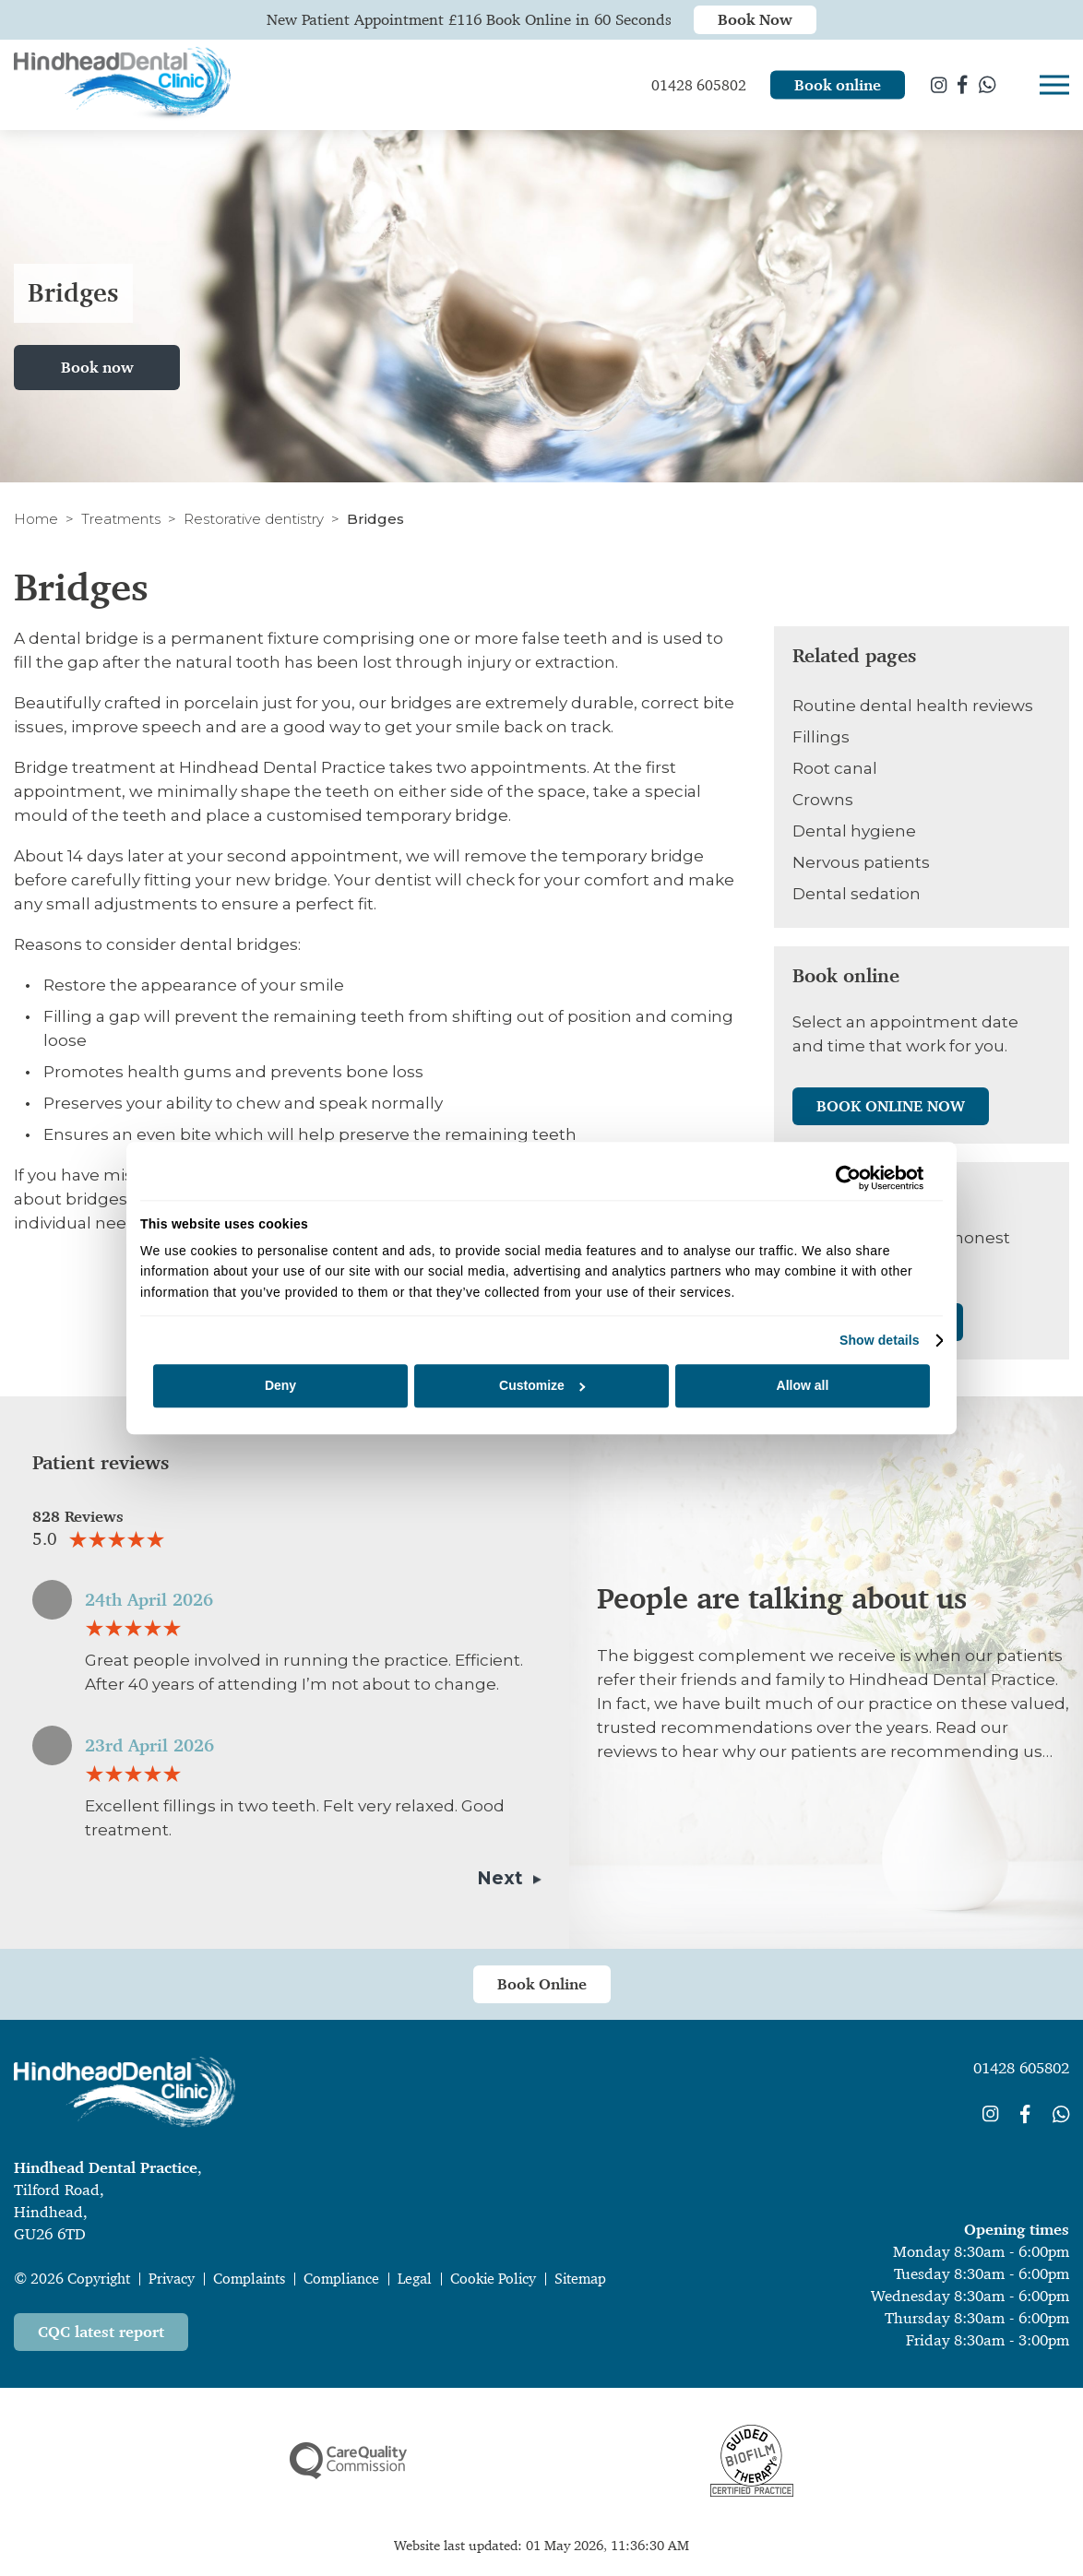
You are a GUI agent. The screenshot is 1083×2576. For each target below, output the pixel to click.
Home (36, 519)
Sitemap (580, 2278)
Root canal (834, 768)
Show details (879, 1340)
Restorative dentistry (254, 519)
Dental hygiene (854, 831)
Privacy (172, 2278)
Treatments (121, 519)
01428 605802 (1021, 2068)
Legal (415, 2278)
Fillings (821, 737)
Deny (280, 1386)
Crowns (822, 799)
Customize (542, 1386)
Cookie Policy (493, 2278)
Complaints (249, 2278)
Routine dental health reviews (912, 705)
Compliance (341, 2278)
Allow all (803, 1386)
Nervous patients (861, 862)
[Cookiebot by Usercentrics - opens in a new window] (842, 1178)
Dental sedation (856, 893)
